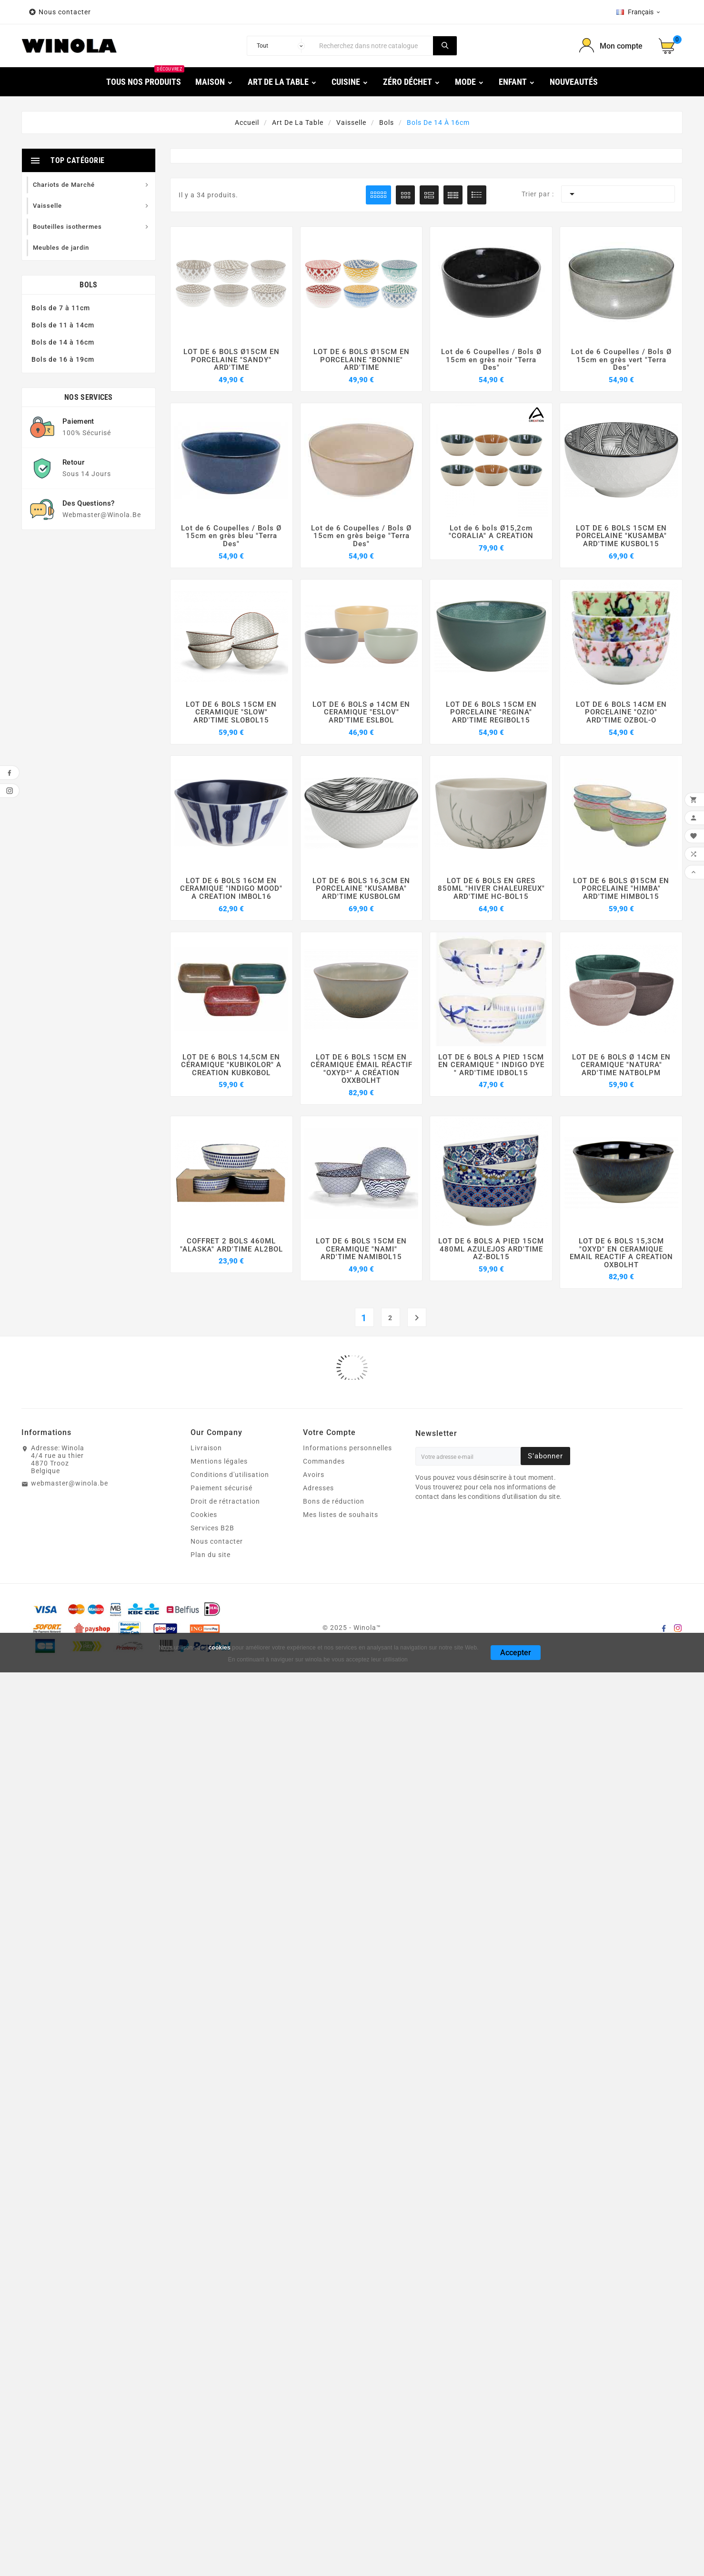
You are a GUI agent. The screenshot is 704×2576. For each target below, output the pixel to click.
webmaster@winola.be (69, 1374)
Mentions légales (219, 1352)
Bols (88, 284)
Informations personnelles (347, 1339)
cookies (220, 1538)
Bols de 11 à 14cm (62, 325)
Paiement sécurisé (221, 1379)
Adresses (318, 1379)
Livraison (206, 1339)
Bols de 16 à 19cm (62, 359)
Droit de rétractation (225, 1392)
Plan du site (211, 1445)
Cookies (204, 1405)
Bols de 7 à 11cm (60, 308)
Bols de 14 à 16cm (62, 342)
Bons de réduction (333, 1392)
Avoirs (313, 1365)
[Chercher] (373, 45)
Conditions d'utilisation (230, 1365)
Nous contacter (66, 12)
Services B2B (212, 1419)
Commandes (324, 1352)
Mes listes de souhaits (340, 1405)
